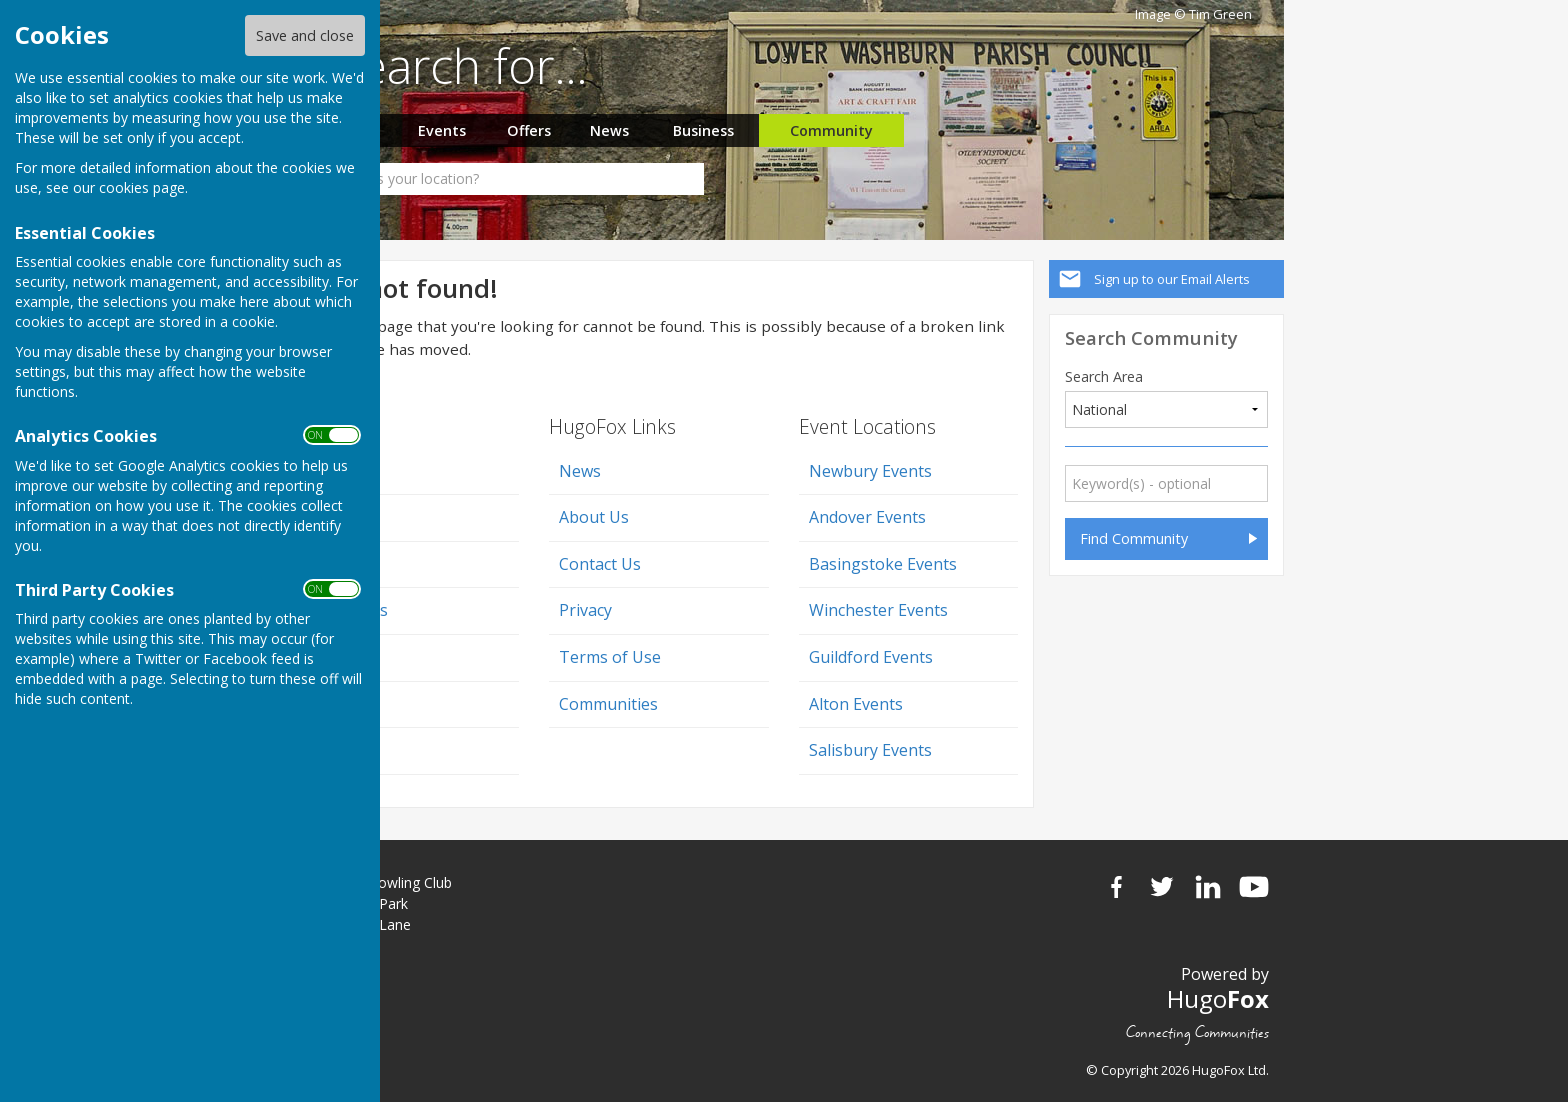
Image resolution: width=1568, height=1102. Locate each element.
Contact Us (600, 564)
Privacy (585, 610)
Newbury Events (870, 471)
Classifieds (349, 610)
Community (831, 130)
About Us (594, 517)
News (609, 130)
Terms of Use (610, 657)
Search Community (1151, 337)
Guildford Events (871, 657)
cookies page (142, 187)
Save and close (305, 35)
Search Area (1104, 377)
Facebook (1116, 887)
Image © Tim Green (1193, 14)
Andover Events (867, 517)
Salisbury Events (870, 750)
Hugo (1218, 998)
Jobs (326, 517)
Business (703, 130)
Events (442, 130)
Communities (608, 704)
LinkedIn (1208, 887)
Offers (529, 130)
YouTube (1254, 887)
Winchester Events (878, 610)
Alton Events (856, 704)
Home (332, 471)
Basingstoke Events (883, 564)
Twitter (1162, 887)
